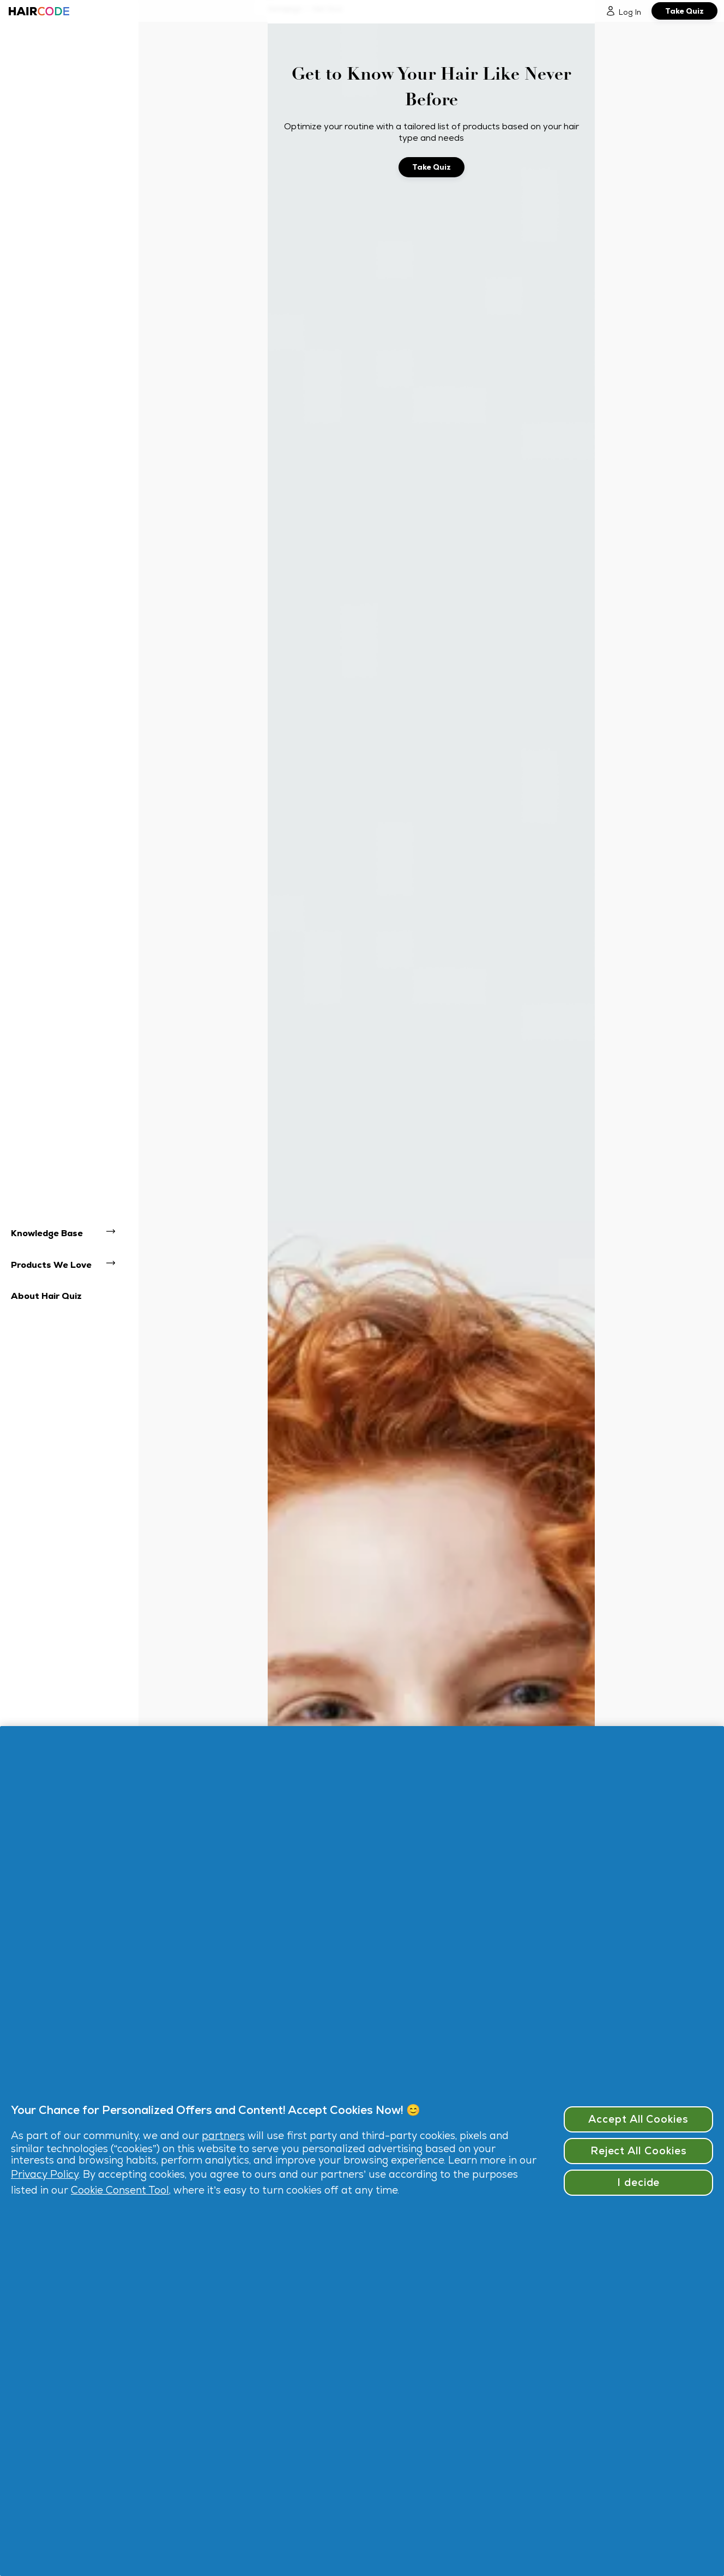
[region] (362, 2151)
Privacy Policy (45, 2174)
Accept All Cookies (638, 2119)
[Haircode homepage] (38, 11)
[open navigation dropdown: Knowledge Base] (116, 1233)
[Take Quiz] (684, 11)
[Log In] (623, 10)
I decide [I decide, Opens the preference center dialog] (638, 2182)
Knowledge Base (47, 1233)
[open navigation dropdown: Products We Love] (116, 1264)
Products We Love (51, 1265)
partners (223, 2135)
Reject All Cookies (638, 2151)
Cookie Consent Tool (120, 2190)
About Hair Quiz (46, 1296)
